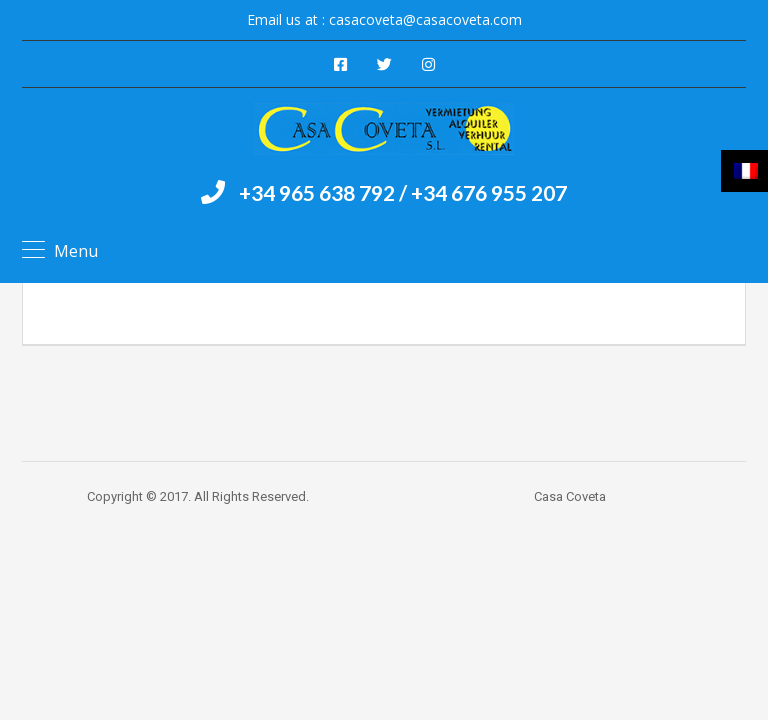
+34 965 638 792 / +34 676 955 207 (403, 192)
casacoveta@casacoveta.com (425, 19)
